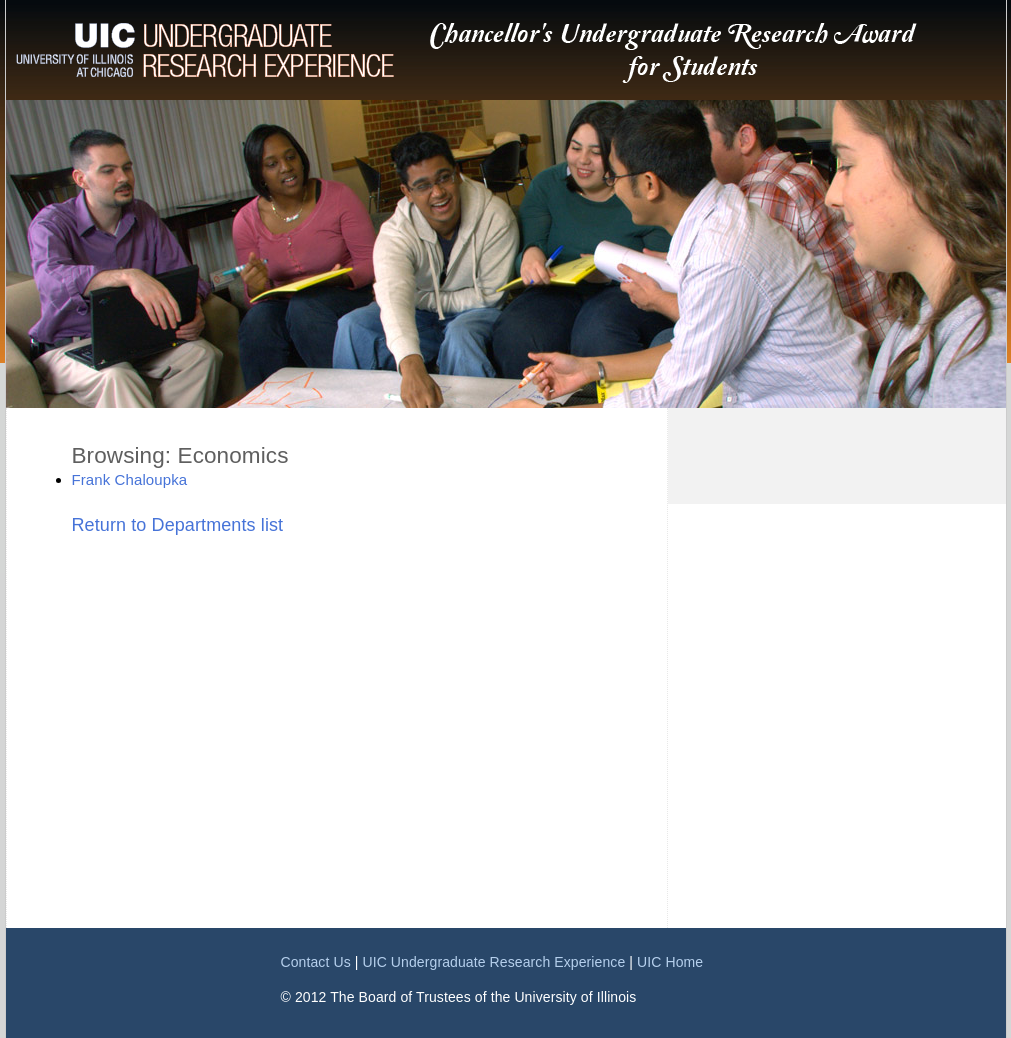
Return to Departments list (178, 525)
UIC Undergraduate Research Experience (493, 962)
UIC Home (670, 962)
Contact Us (316, 962)
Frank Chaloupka (130, 479)
